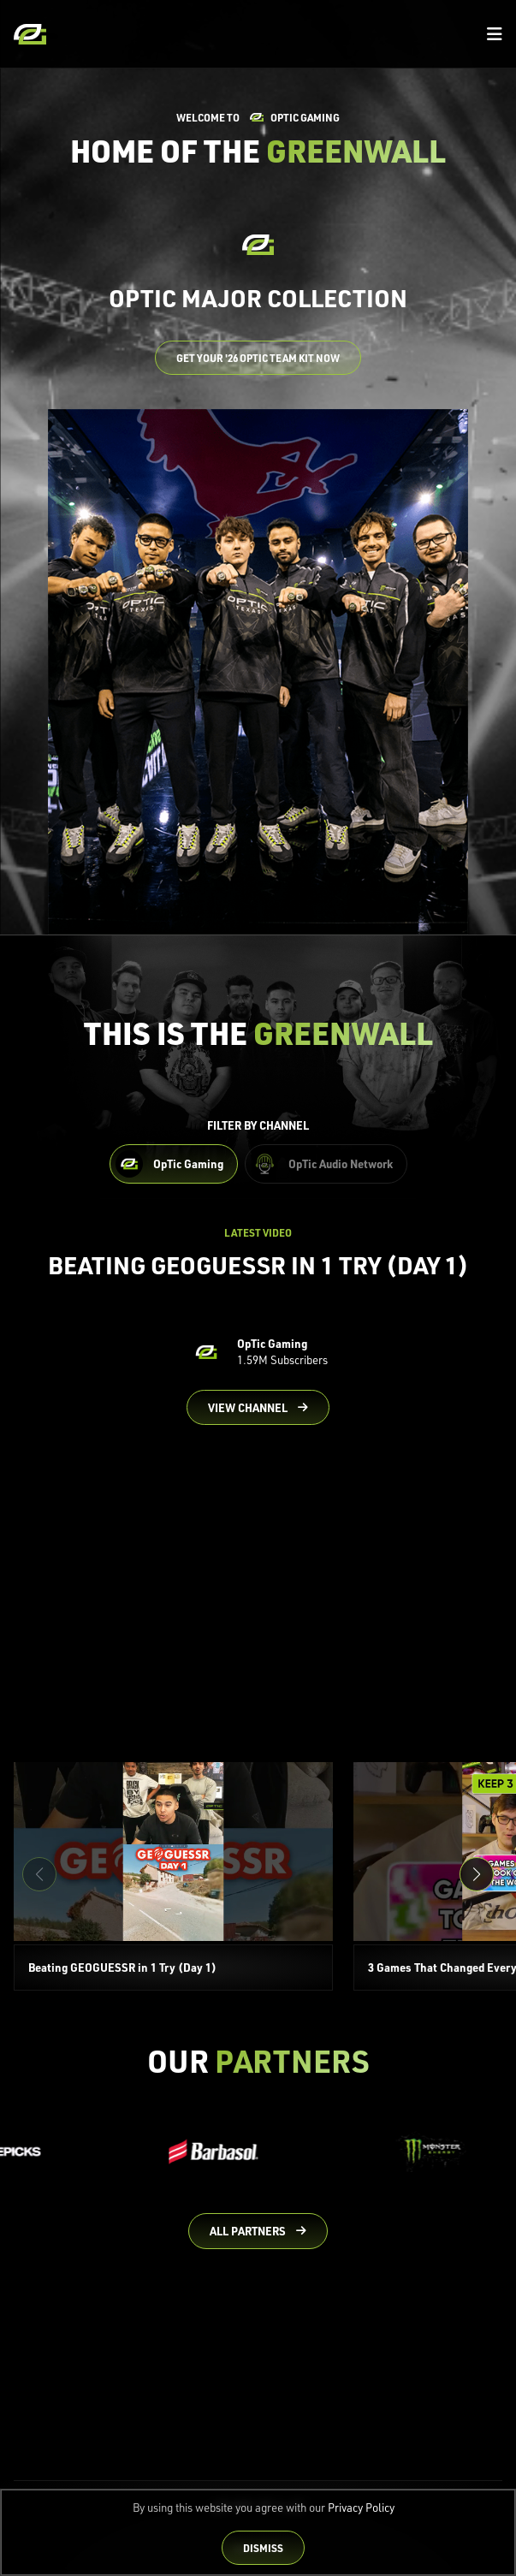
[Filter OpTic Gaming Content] (174, 1164)
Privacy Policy (361, 2507)
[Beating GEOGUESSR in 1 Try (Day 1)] (173, 1876)
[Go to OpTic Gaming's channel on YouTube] (258, 1408)
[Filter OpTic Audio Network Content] (326, 1164)
